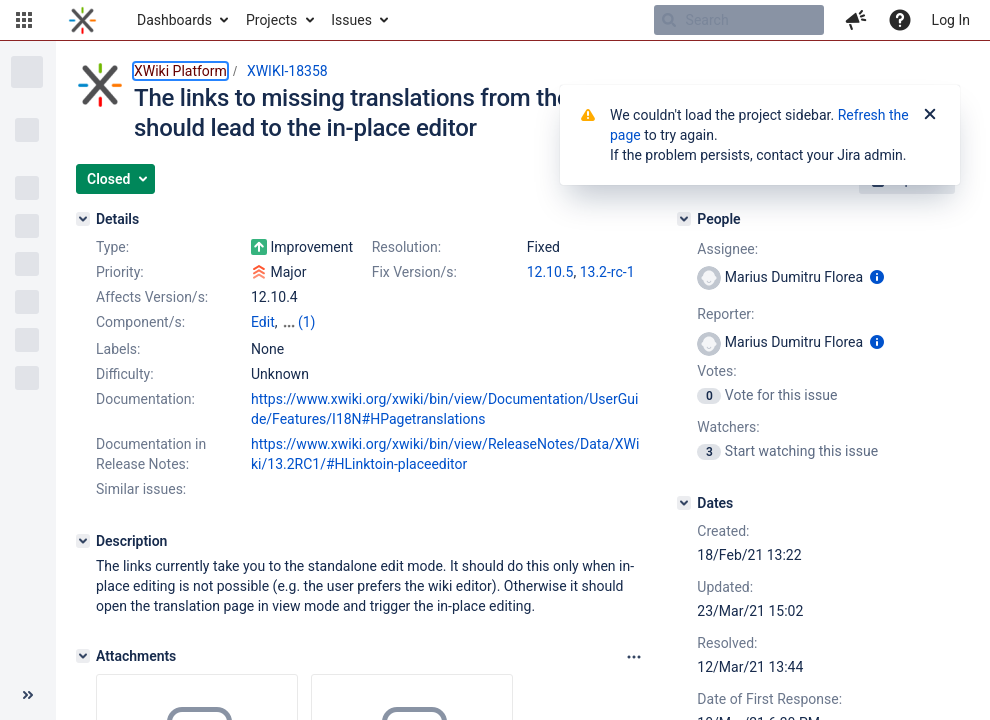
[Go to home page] (82, 20)
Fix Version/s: (414, 272)
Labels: (118, 349)
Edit (263, 322)
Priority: (120, 272)
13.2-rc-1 (607, 272)
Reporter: (725, 314)
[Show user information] (877, 277)
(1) (307, 322)
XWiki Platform (180, 71)
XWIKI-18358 (287, 71)
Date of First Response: (769, 699)
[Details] (83, 219)
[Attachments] (83, 656)
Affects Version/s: (152, 297)
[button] (24, 20)
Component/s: (140, 322)
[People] (684, 219)
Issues (351, 20)
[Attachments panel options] (634, 657)
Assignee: (727, 249)
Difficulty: (125, 374)
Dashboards (174, 20)
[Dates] (684, 503)
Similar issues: (141, 489)
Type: (112, 247)
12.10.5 (550, 272)
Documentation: (145, 399)
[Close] (930, 115)
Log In (951, 20)
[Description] (83, 541)
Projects (271, 20)
